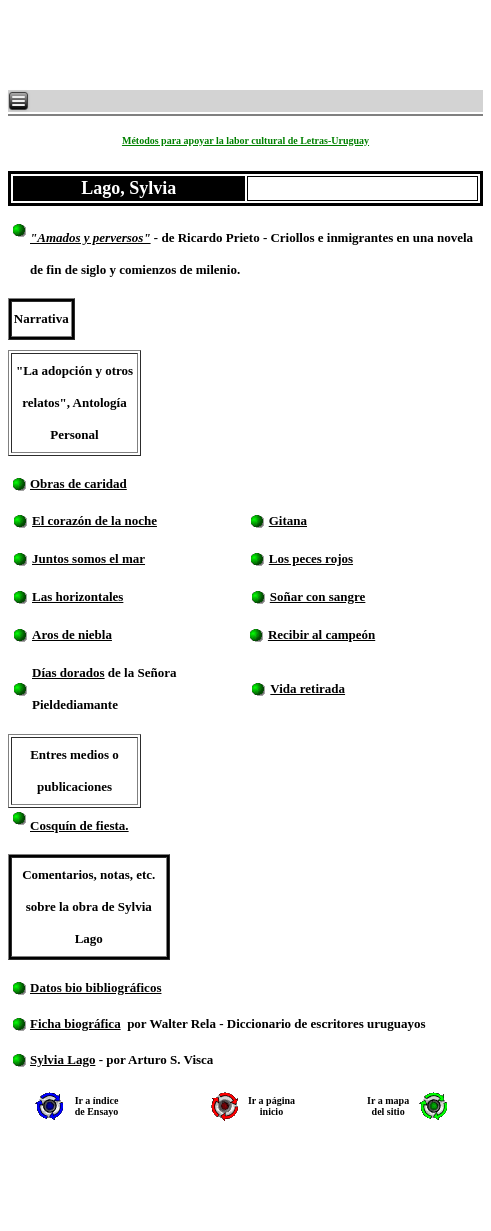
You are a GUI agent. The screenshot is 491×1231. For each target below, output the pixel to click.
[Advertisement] (250, 45)
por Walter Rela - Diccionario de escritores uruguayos (276, 1023)
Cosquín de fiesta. (79, 825)
